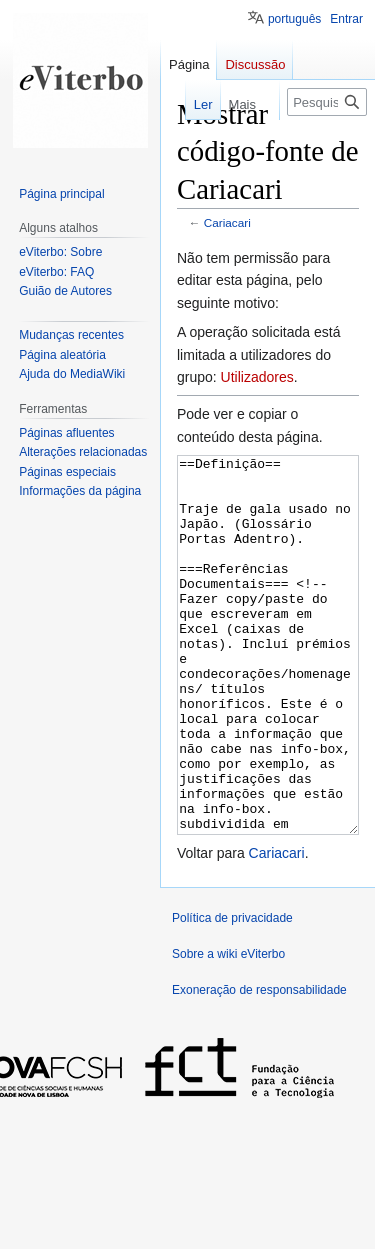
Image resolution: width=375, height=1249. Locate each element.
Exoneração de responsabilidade (259, 1065)
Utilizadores (257, 377)
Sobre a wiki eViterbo (228, 1029)
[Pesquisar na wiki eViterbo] (327, 102)
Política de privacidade (232, 993)
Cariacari (227, 222)
